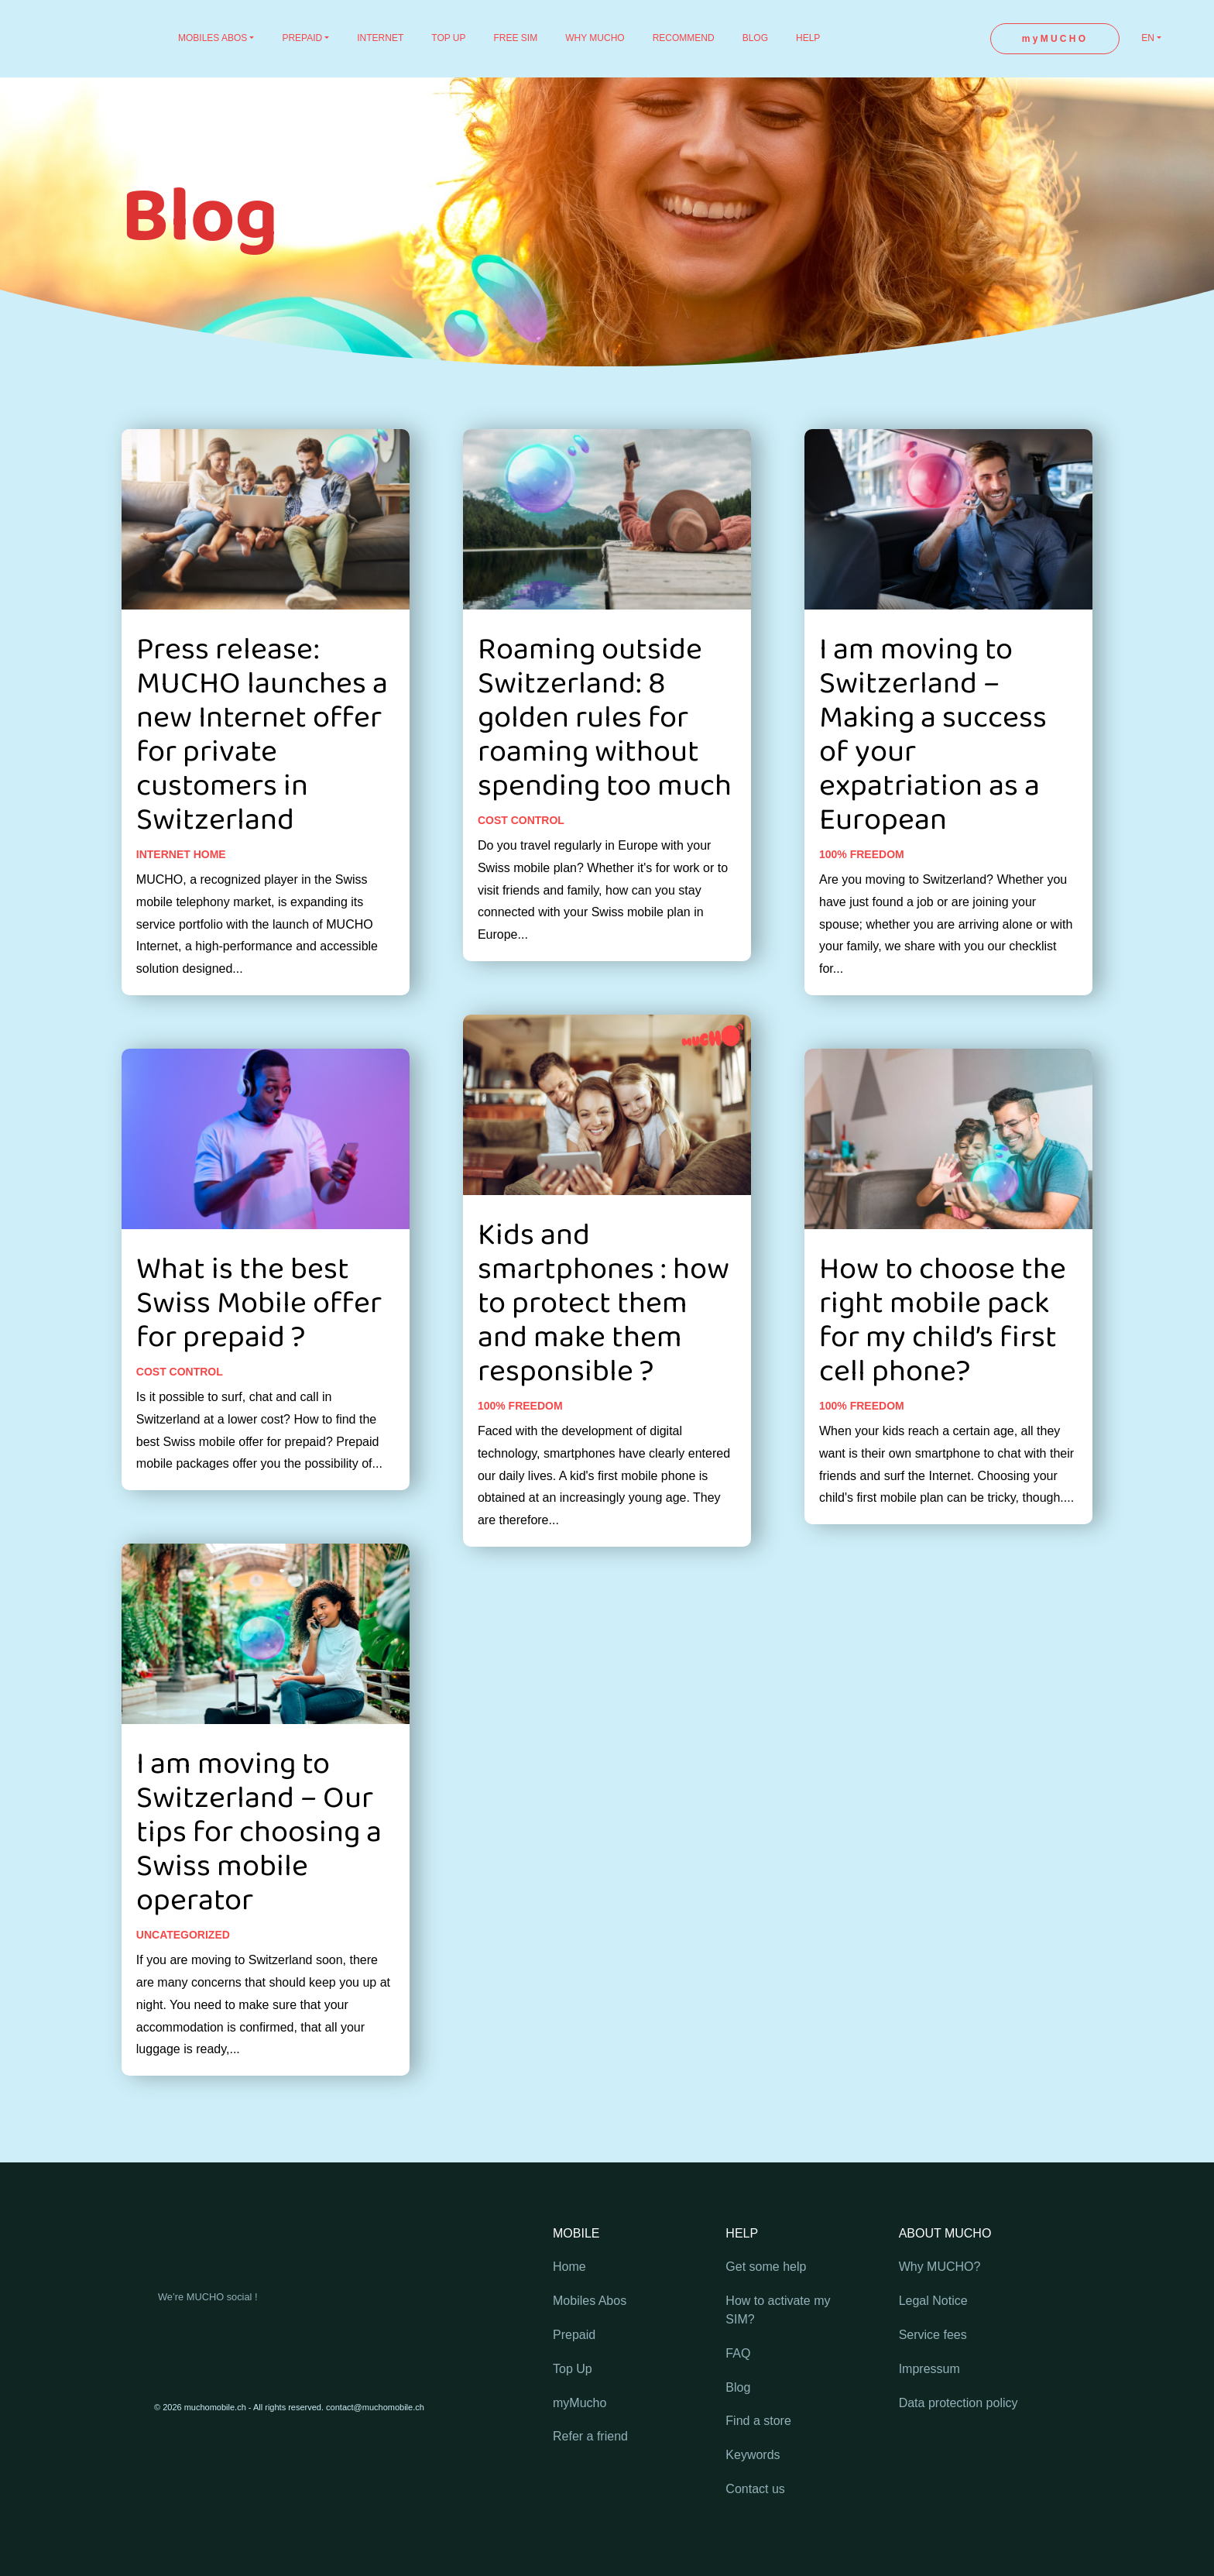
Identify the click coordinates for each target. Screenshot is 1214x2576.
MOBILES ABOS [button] (212, 38)
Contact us (754, 2488)
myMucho (579, 2402)
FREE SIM (516, 38)
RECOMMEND (684, 38)
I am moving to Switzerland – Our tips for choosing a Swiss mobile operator (259, 1873)
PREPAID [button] (302, 38)
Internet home (181, 895)
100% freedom (520, 1447)
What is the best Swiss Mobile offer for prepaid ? (259, 1344)
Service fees (933, 2334)
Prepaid (574, 2334)
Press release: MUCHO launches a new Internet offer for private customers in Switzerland (262, 776)
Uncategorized (183, 1976)
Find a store (757, 2420)
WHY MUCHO (594, 38)
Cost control (179, 1412)
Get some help (765, 2266)
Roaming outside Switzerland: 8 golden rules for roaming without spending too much (605, 759)
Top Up (572, 2368)
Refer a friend (590, 2436)
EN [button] (1147, 38)
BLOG (755, 38)
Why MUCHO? (940, 2266)
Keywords (752, 2454)
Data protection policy (958, 2402)
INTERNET (380, 38)
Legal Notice (933, 2300)
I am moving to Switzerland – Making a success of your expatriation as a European (933, 776)
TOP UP (448, 38)
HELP (808, 38)
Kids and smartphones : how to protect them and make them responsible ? (603, 1344)
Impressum (929, 2368)
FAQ (737, 2353)
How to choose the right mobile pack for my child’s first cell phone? (942, 1361)
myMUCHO (1055, 38)
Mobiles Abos (589, 2300)
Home (569, 2266)
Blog (737, 2387)
